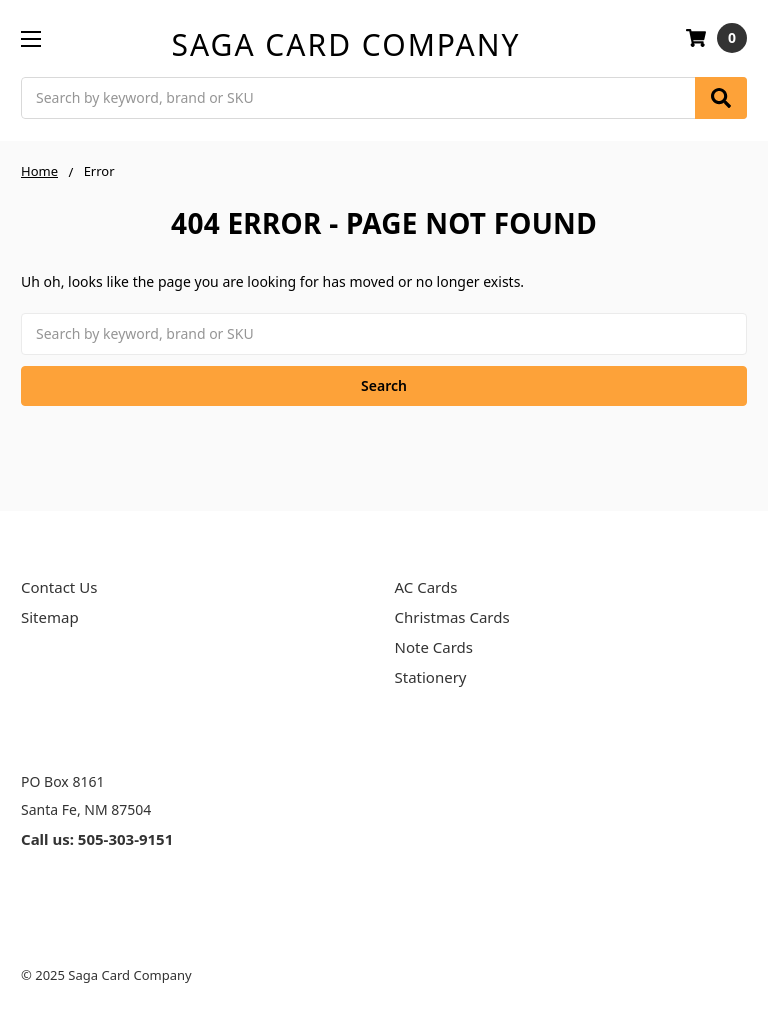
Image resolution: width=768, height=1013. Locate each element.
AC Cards (426, 587)
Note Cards (434, 647)
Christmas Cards (452, 617)
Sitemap (50, 617)
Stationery (431, 677)
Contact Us (59, 587)
